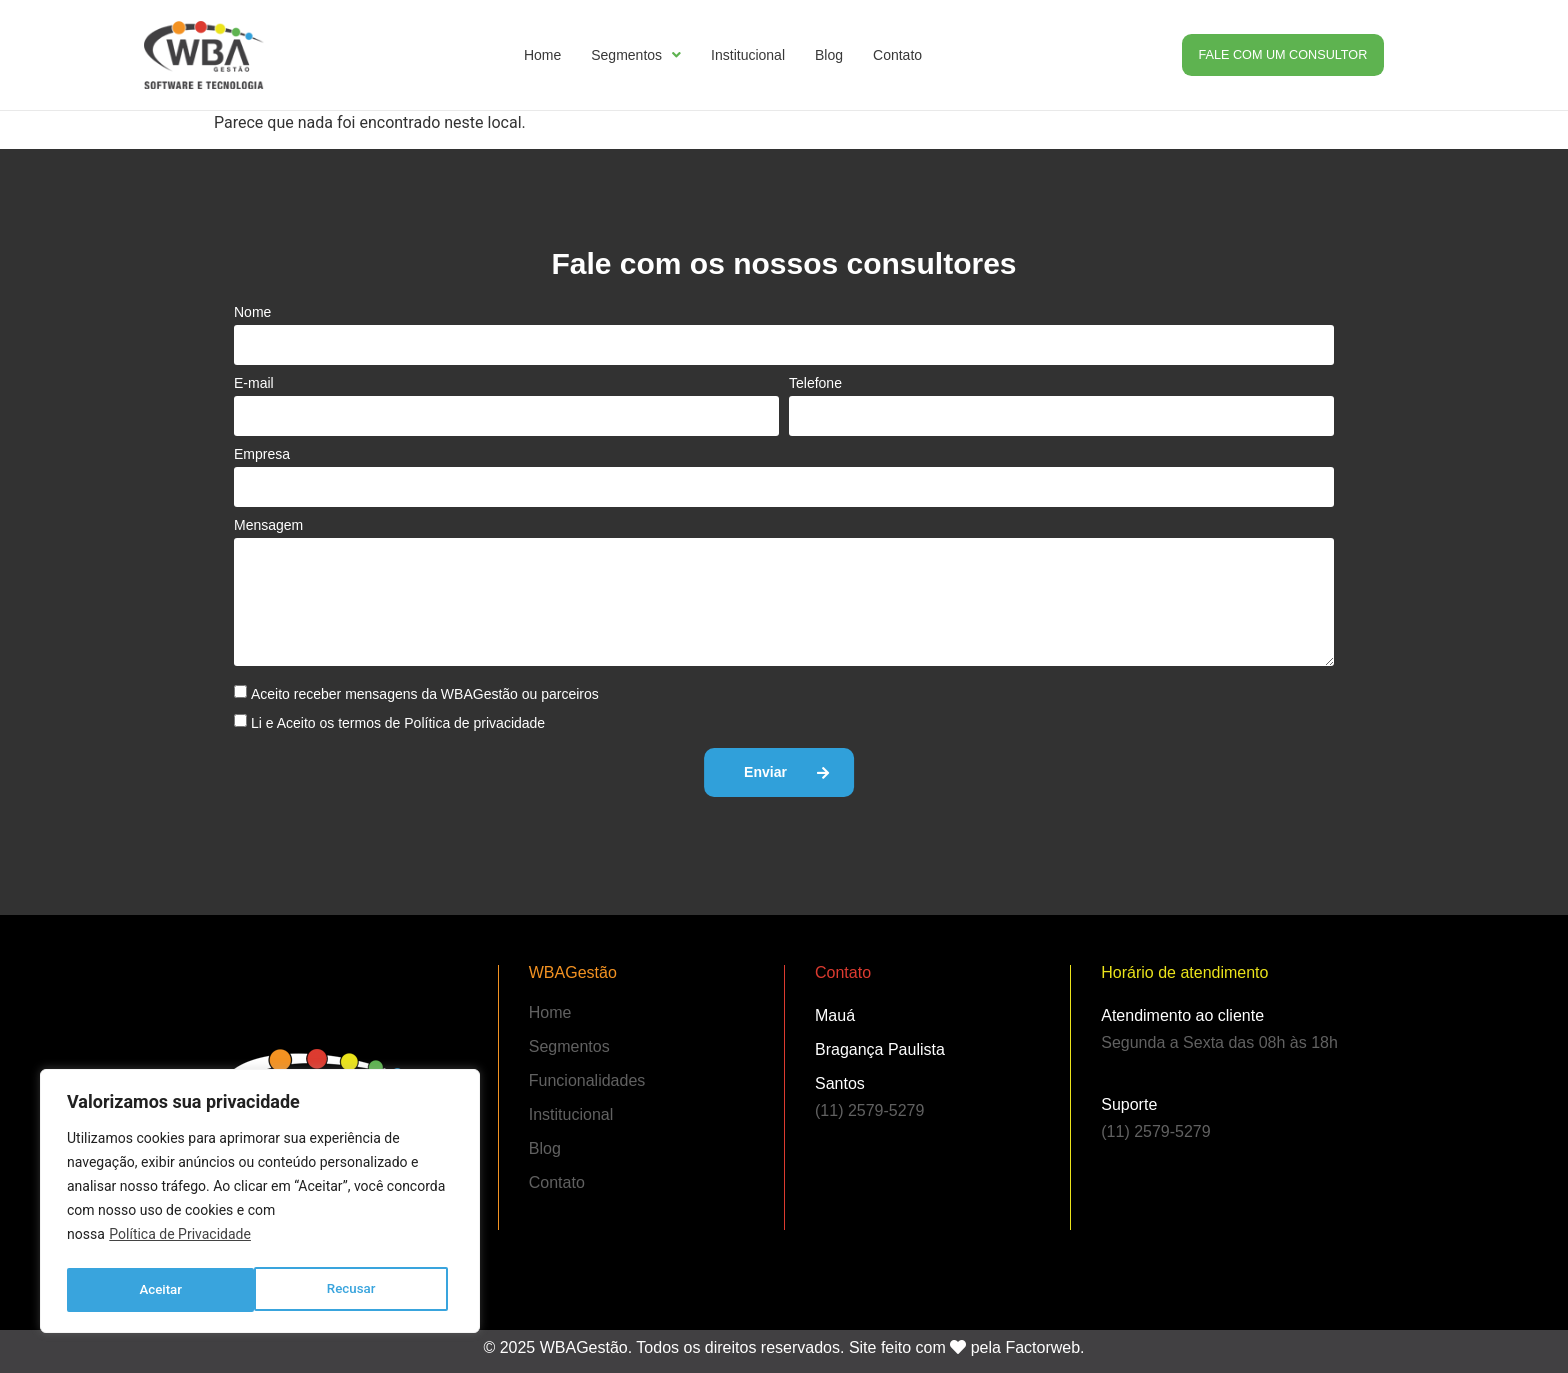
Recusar (163, 1290)
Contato (897, 55)
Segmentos (636, 55)
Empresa (262, 454)
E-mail (254, 383)
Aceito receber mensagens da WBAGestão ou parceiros (425, 694)
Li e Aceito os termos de (398, 723)
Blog (829, 55)
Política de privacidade (474, 723)
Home (542, 55)
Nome (252, 312)
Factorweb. (1044, 1340)
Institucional (748, 55)
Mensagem (268, 525)
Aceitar (360, 1290)
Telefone (815, 383)
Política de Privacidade (180, 1240)
